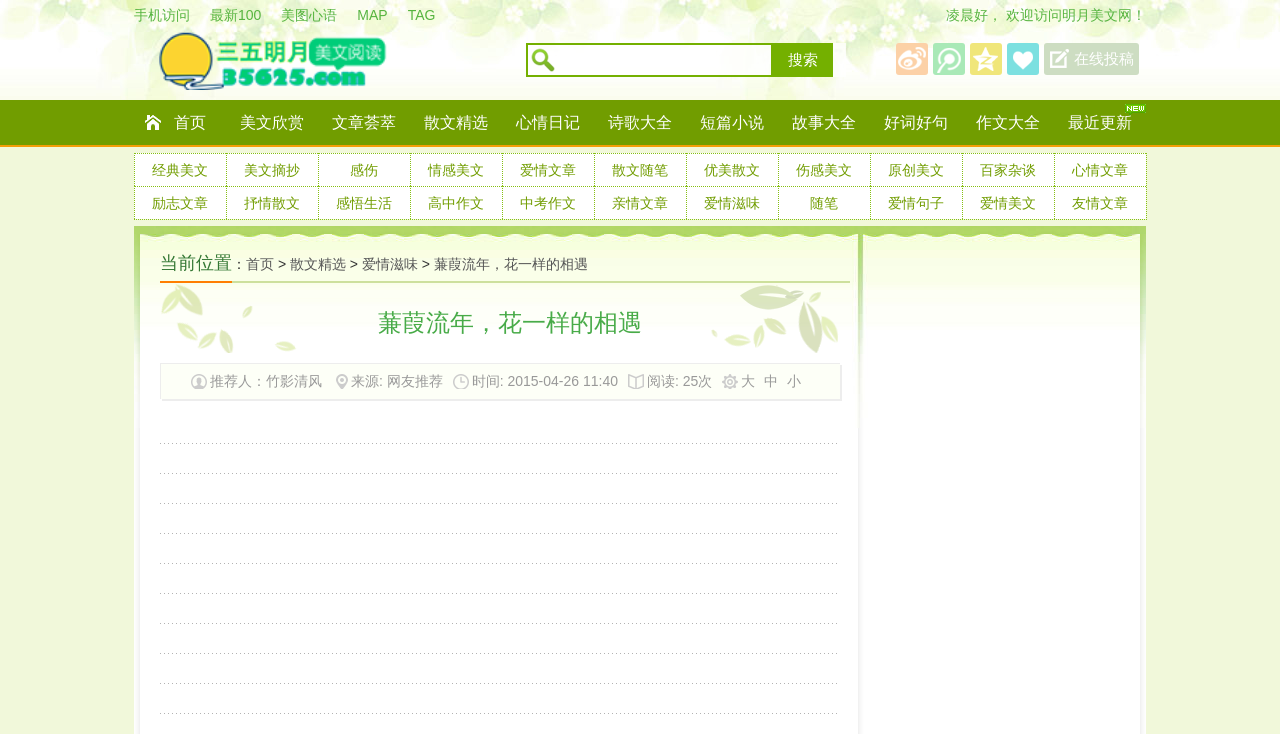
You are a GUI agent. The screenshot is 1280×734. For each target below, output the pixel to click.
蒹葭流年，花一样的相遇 (511, 264)
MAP (372, 15)
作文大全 (1008, 122)
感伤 (364, 170)
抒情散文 (272, 203)
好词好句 (916, 122)
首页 (190, 122)
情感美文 (456, 170)
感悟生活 (364, 203)
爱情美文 (1008, 203)
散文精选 (456, 122)
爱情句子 (916, 203)
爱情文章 (548, 170)
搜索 (803, 60)
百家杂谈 (1008, 170)
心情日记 (548, 122)
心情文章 (1100, 170)
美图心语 (309, 15)
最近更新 (1100, 122)
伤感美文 (824, 170)
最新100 (235, 15)
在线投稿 (1104, 59)
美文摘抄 (272, 170)
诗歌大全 (640, 122)
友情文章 (1100, 203)
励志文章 (180, 203)
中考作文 (548, 203)
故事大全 (824, 122)
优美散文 (732, 170)
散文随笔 (640, 170)
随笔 (824, 203)
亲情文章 (640, 203)
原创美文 (916, 170)
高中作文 (456, 203)
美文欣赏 (272, 122)
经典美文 (180, 170)
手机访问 (162, 15)
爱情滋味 (732, 203)
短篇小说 (732, 122)
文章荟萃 (364, 122)
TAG (422, 15)
